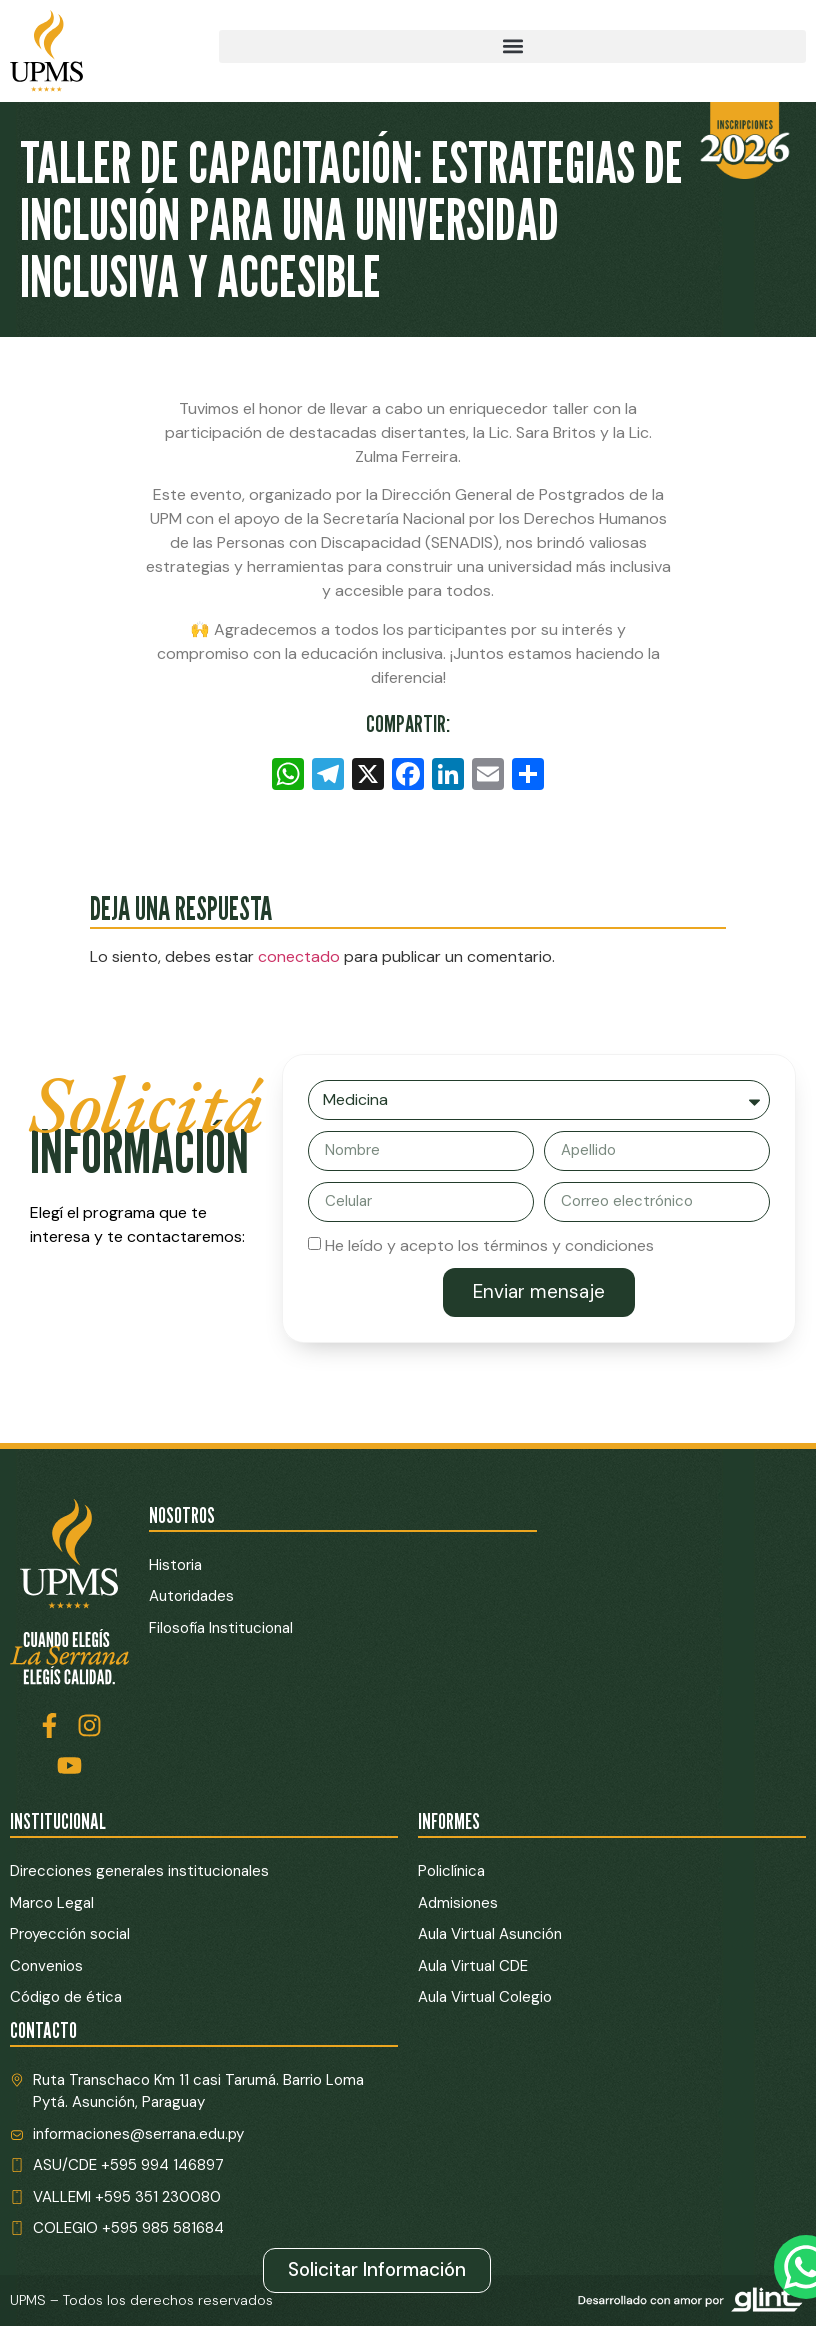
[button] (512, 46)
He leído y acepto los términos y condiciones (489, 1244)
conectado (299, 956)
